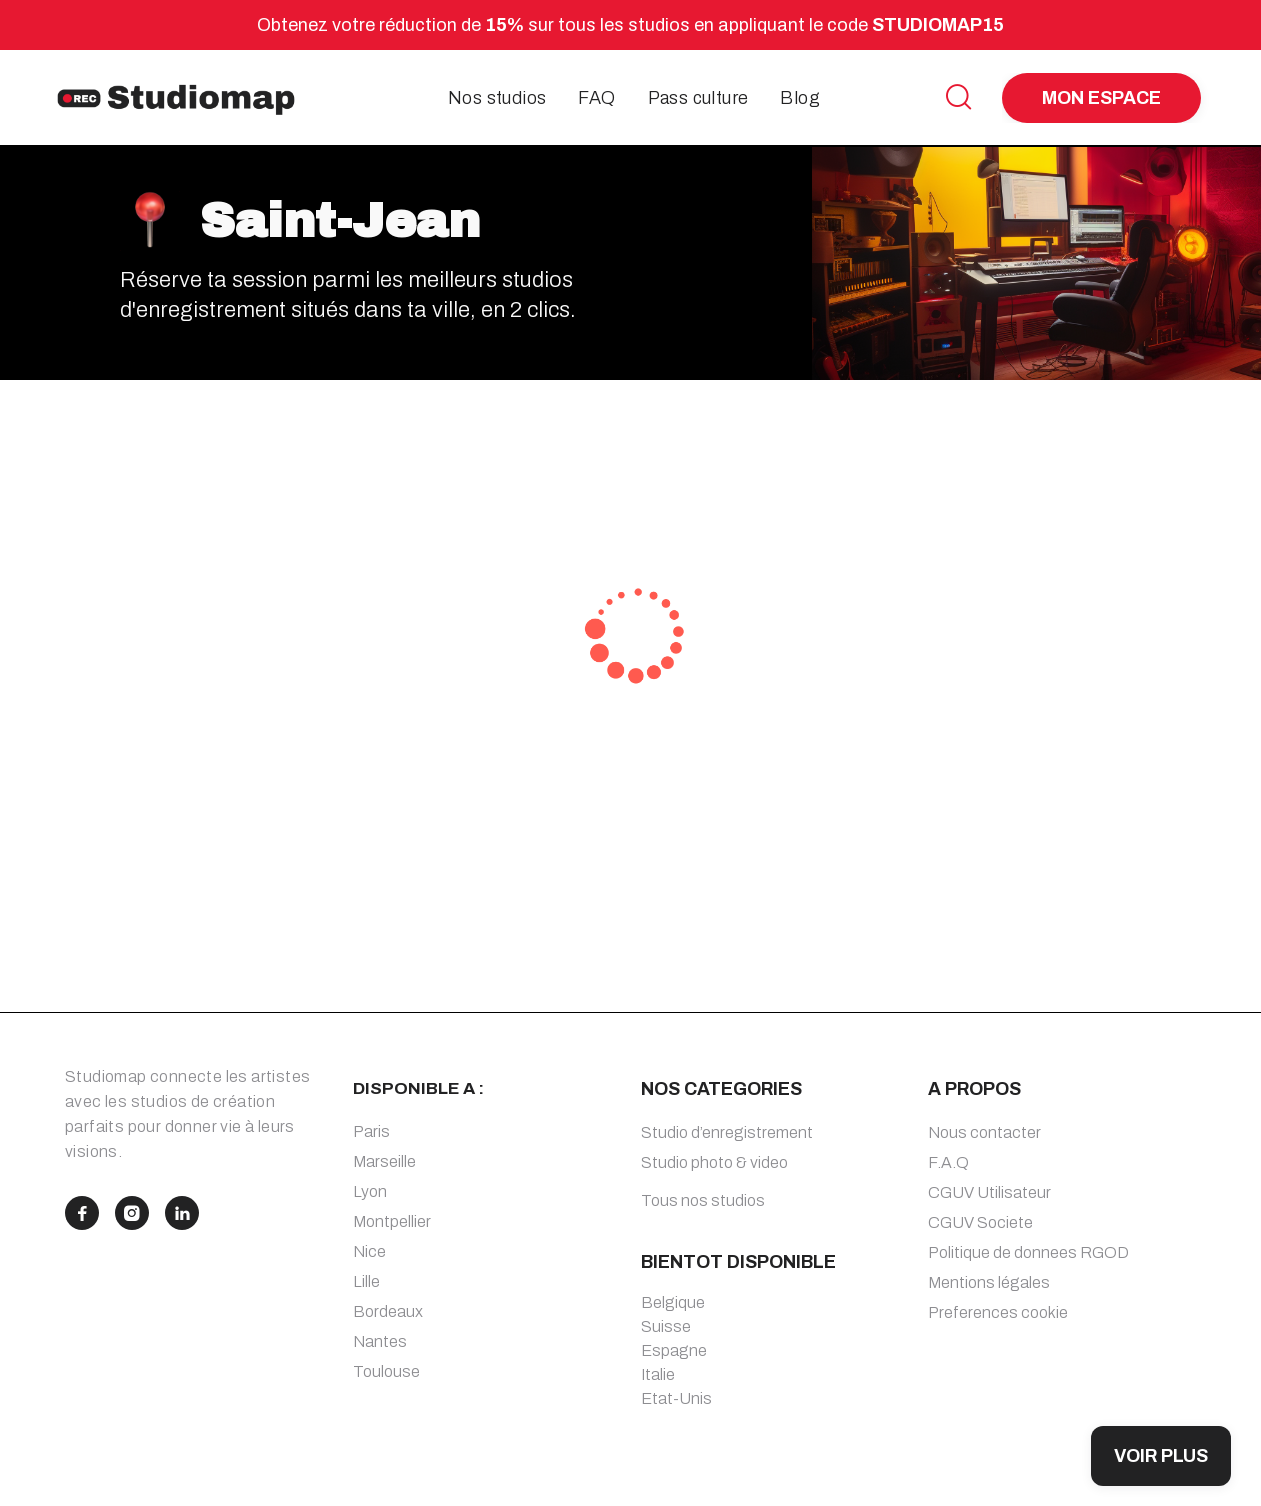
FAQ (596, 98)
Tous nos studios (703, 1200)
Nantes (380, 1341)
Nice (369, 1251)
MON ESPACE (1101, 98)
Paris (371, 1131)
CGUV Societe (980, 1222)
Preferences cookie (998, 1312)
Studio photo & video (714, 1162)
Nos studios (497, 98)
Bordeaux (388, 1311)
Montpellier (392, 1221)
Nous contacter (984, 1132)
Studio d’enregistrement (727, 1132)
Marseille (384, 1161)
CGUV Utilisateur (989, 1192)
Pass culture (698, 98)
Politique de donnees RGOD (1028, 1252)
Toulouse (386, 1371)
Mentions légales (989, 1282)
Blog (800, 98)
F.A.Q (948, 1162)
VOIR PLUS (1161, 1456)
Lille (366, 1281)
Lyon (370, 1191)
